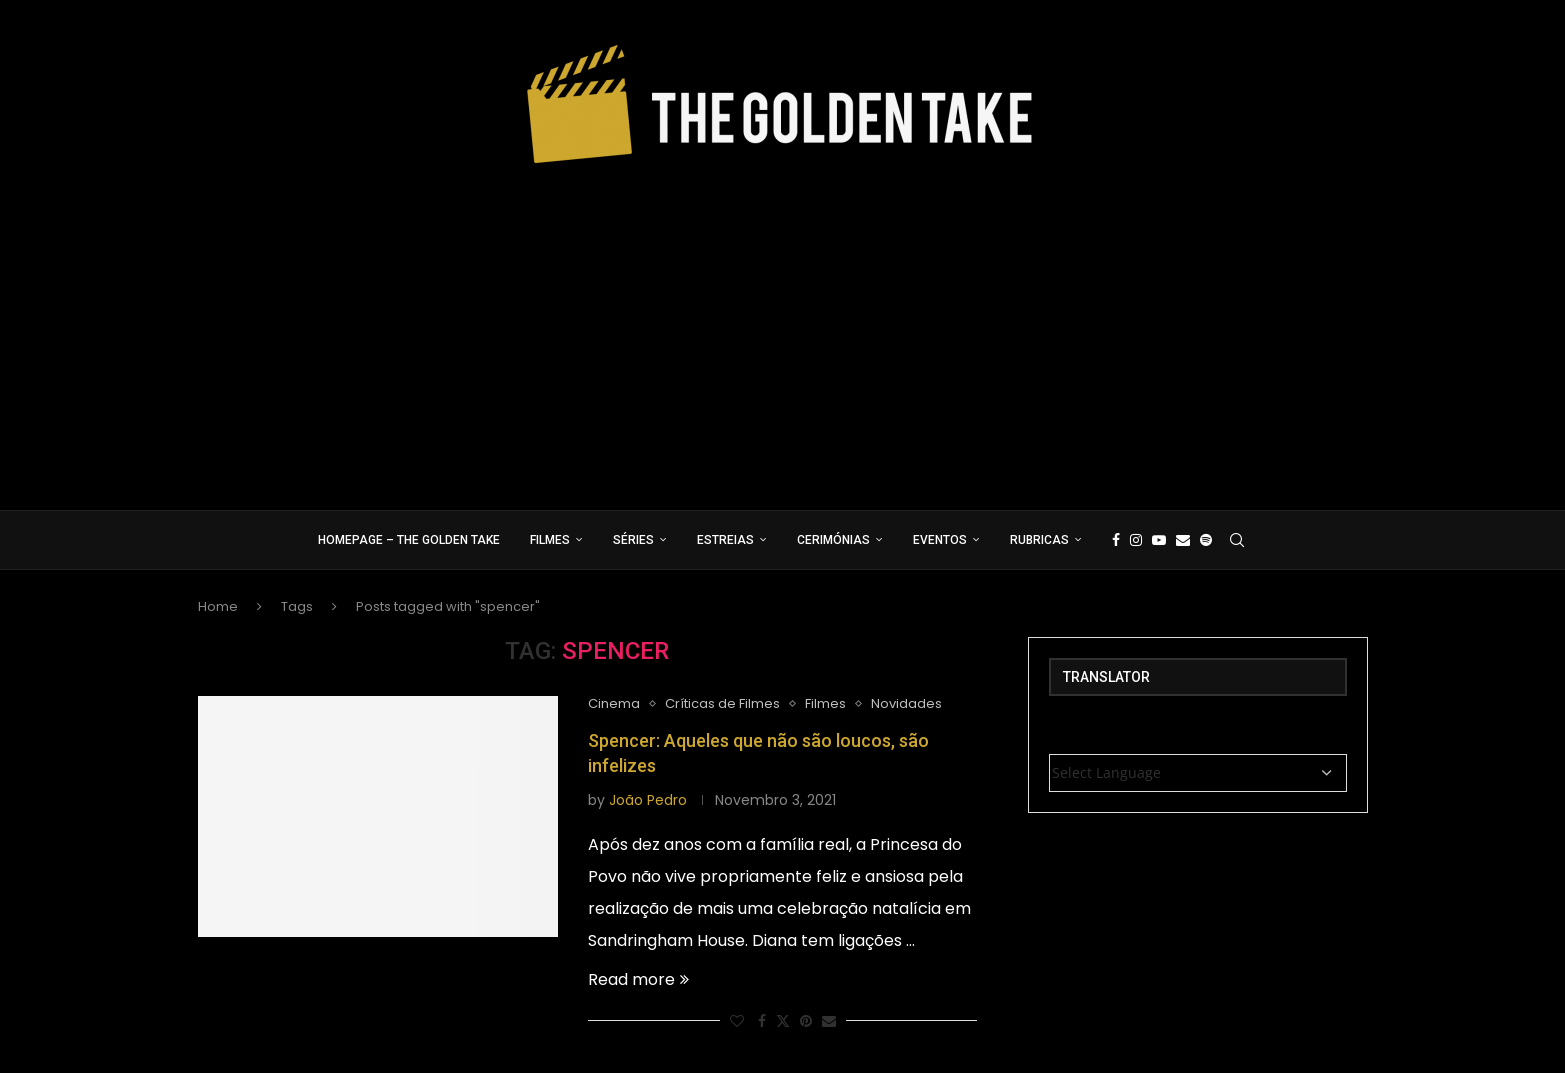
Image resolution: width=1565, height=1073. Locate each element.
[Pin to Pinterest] (806, 1021)
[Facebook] (1116, 540)
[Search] (1237, 540)
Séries (633, 540)
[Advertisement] (783, 330)
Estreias (725, 540)
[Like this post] (737, 1021)
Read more (638, 979)
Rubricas (1039, 540)
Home (218, 606)
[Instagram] (1136, 540)
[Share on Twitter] (783, 1021)
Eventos (940, 540)
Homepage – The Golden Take (409, 540)
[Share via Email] (829, 1021)
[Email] (1183, 540)
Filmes (550, 540)
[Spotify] (1206, 540)
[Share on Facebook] (762, 1021)
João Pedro (648, 800)
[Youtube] (1159, 540)
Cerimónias (833, 540)
